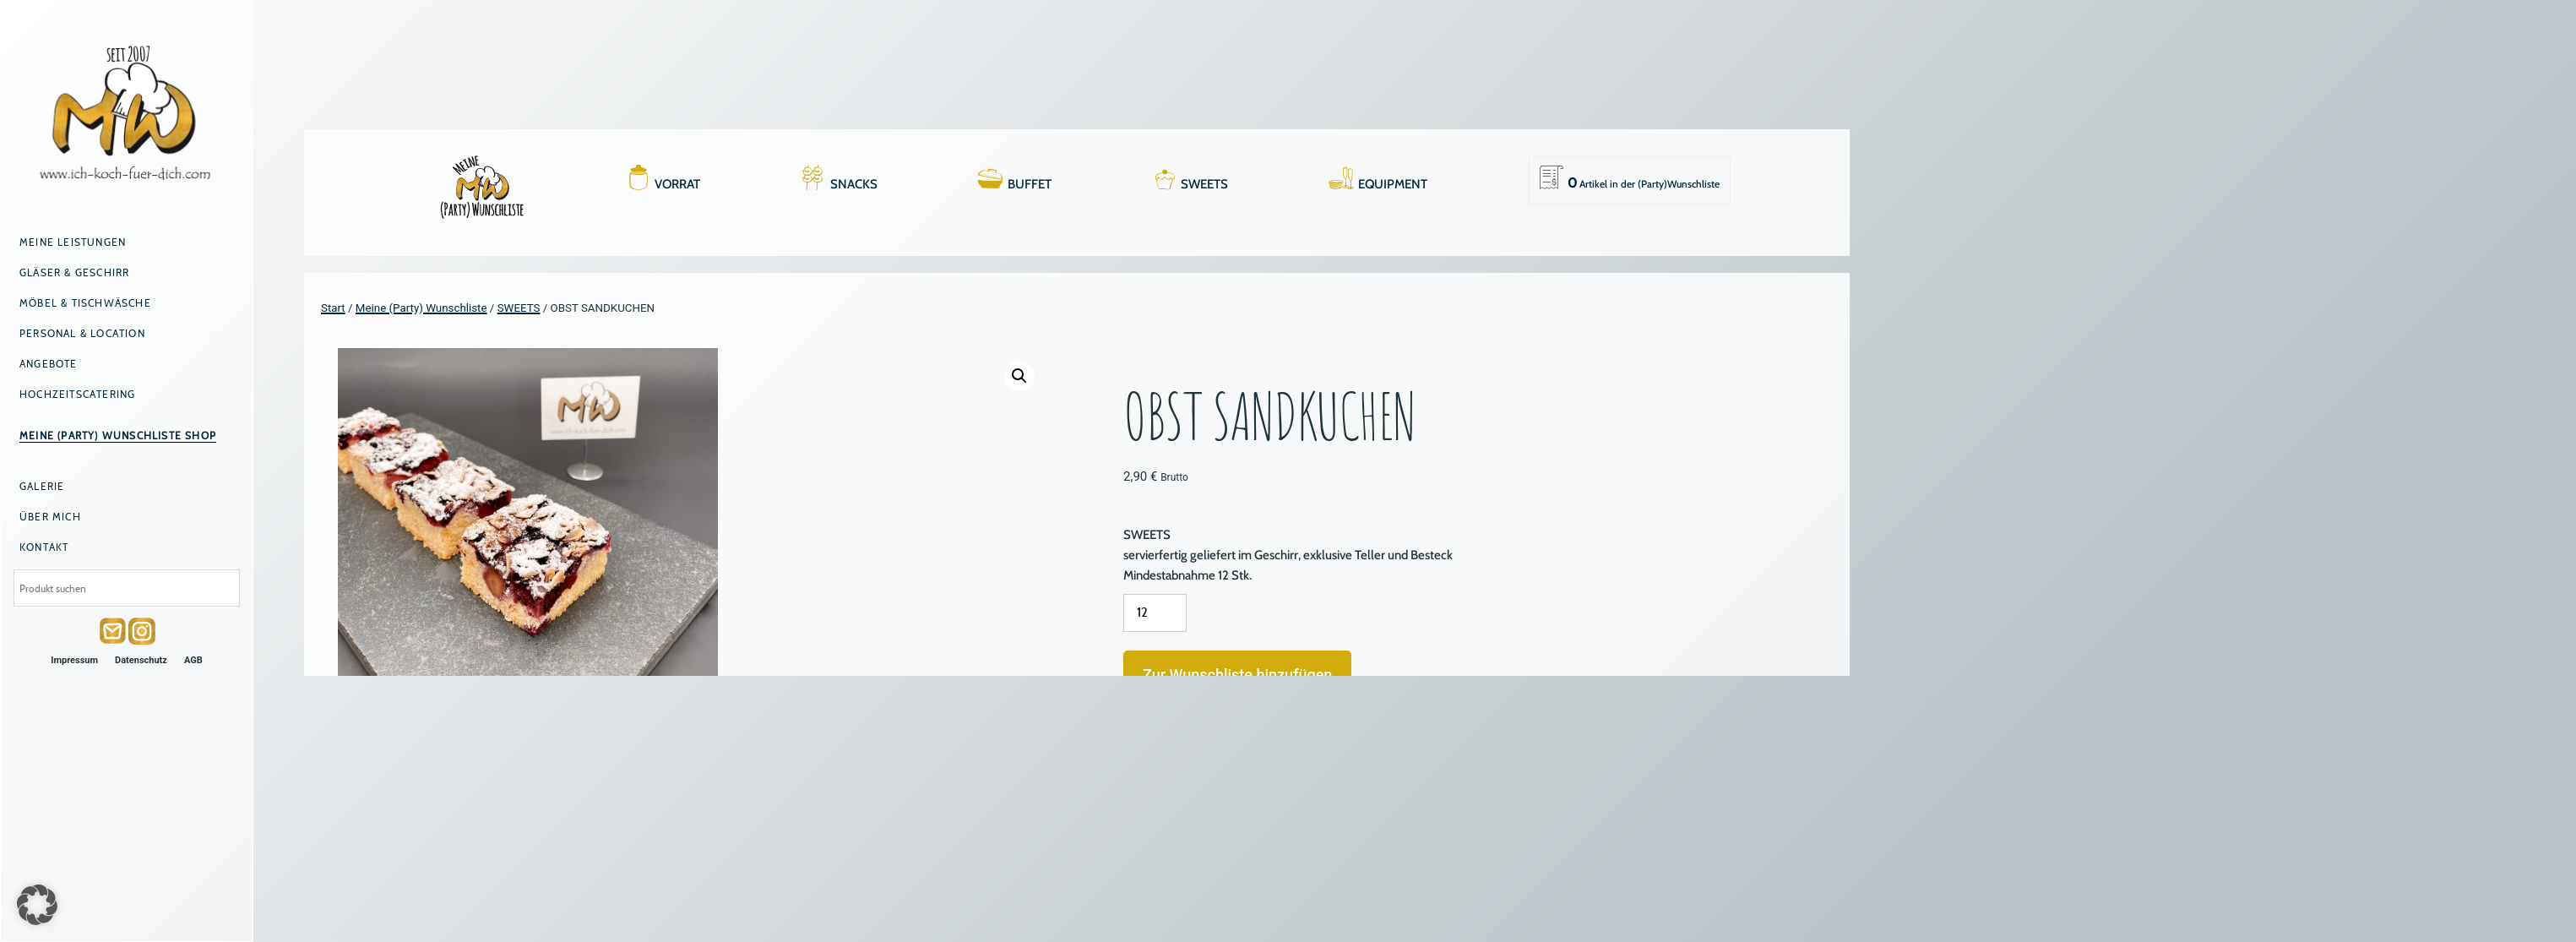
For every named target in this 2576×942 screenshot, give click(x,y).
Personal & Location (82, 333)
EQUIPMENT (1392, 184)
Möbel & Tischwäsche (85, 303)
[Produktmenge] (1155, 613)
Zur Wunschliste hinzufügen (1237, 674)
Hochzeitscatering (77, 394)
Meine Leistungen (72, 242)
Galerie (41, 486)
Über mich (50, 516)
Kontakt (43, 547)
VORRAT (677, 184)
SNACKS (854, 184)
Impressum (74, 660)
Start (333, 308)
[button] (1019, 376)
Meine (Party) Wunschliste (421, 308)
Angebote (48, 363)
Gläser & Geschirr (74, 272)
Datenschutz (141, 660)
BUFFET (1030, 184)
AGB (193, 660)
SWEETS (1204, 184)
